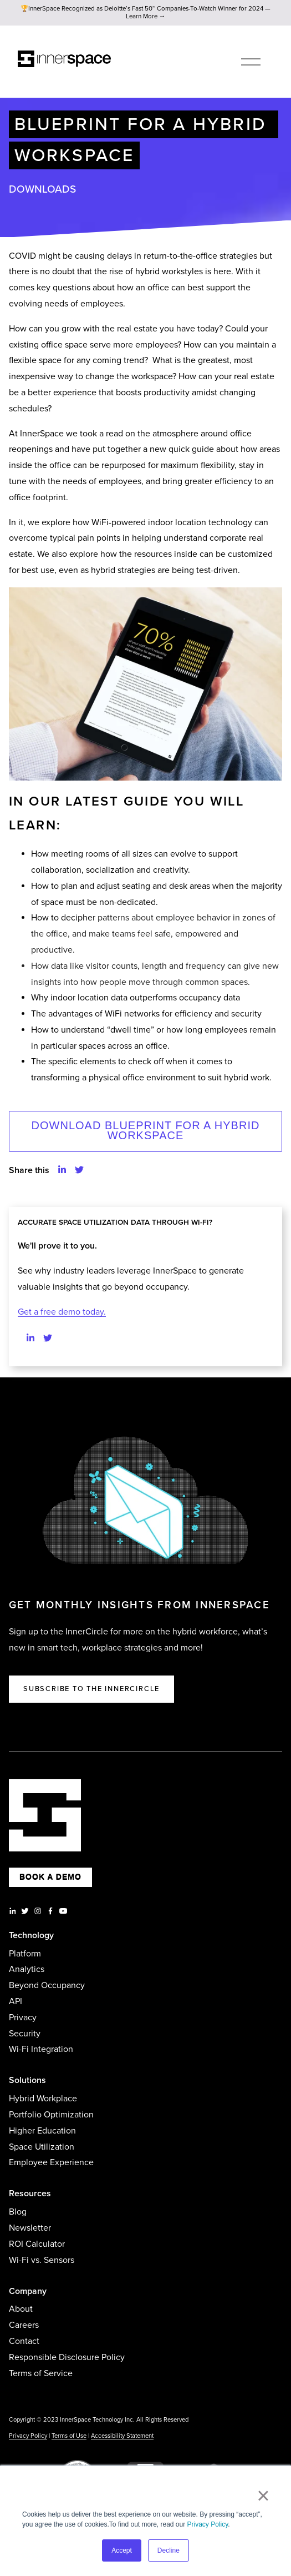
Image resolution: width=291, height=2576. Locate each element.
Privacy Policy (207, 2524)
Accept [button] (121, 2550)
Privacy (23, 2017)
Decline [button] (168, 2550)
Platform (25, 1953)
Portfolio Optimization (51, 2114)
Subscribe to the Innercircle (91, 1688)
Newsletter (30, 2227)
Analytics (26, 1969)
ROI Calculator (37, 2244)
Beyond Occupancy (47, 1985)
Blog (18, 2211)
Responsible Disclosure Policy (67, 2357)
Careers (24, 2325)
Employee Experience (51, 2162)
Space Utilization (41, 2146)
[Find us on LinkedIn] (30, 1339)
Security (24, 2033)
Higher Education (42, 2130)
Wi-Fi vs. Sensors (41, 2260)
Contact (24, 2341)
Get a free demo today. (62, 1311)
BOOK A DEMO (50, 1877)
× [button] (263, 2495)
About (21, 2309)
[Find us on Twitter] (47, 1339)
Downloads (42, 189)
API (15, 2001)
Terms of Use (69, 2435)
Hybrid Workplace (43, 2098)
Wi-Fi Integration (41, 2049)
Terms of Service (41, 2373)
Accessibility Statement (122, 2435)
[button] (62, 1170)
